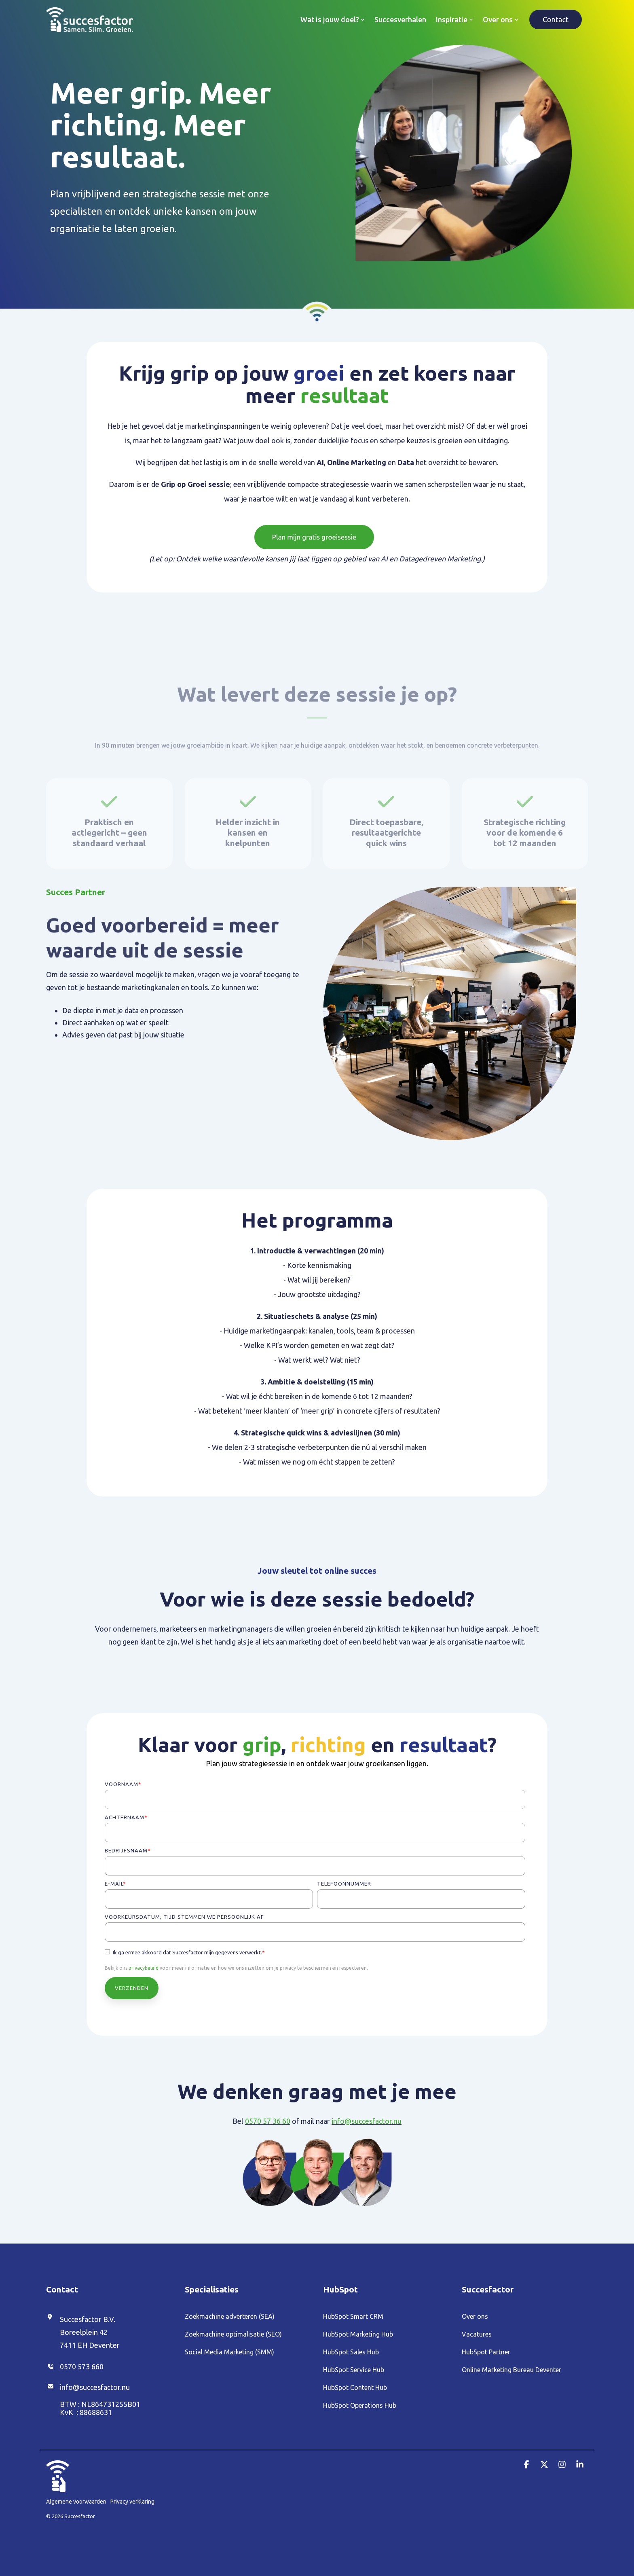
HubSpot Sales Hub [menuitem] (351, 2352)
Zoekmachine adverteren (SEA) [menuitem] (230, 2316)
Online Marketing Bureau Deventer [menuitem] (511, 2369)
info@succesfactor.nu (367, 2121)
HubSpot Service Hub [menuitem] (353, 2369)
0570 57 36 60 (267, 2121)
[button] (527, 2465)
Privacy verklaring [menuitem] (132, 2501)
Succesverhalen (400, 19)
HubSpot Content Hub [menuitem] (355, 2387)
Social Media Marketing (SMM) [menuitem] (229, 2352)
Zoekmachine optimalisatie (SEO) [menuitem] (233, 2334)
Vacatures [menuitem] (477, 2334)
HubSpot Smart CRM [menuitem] (353, 2316)
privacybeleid (143, 1968)
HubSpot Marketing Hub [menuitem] (358, 2334)
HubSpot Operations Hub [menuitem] (359, 2405)
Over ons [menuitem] (475, 2316)
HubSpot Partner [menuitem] (486, 2352)
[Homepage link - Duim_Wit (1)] (57, 2488)
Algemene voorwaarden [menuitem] (76, 2501)
